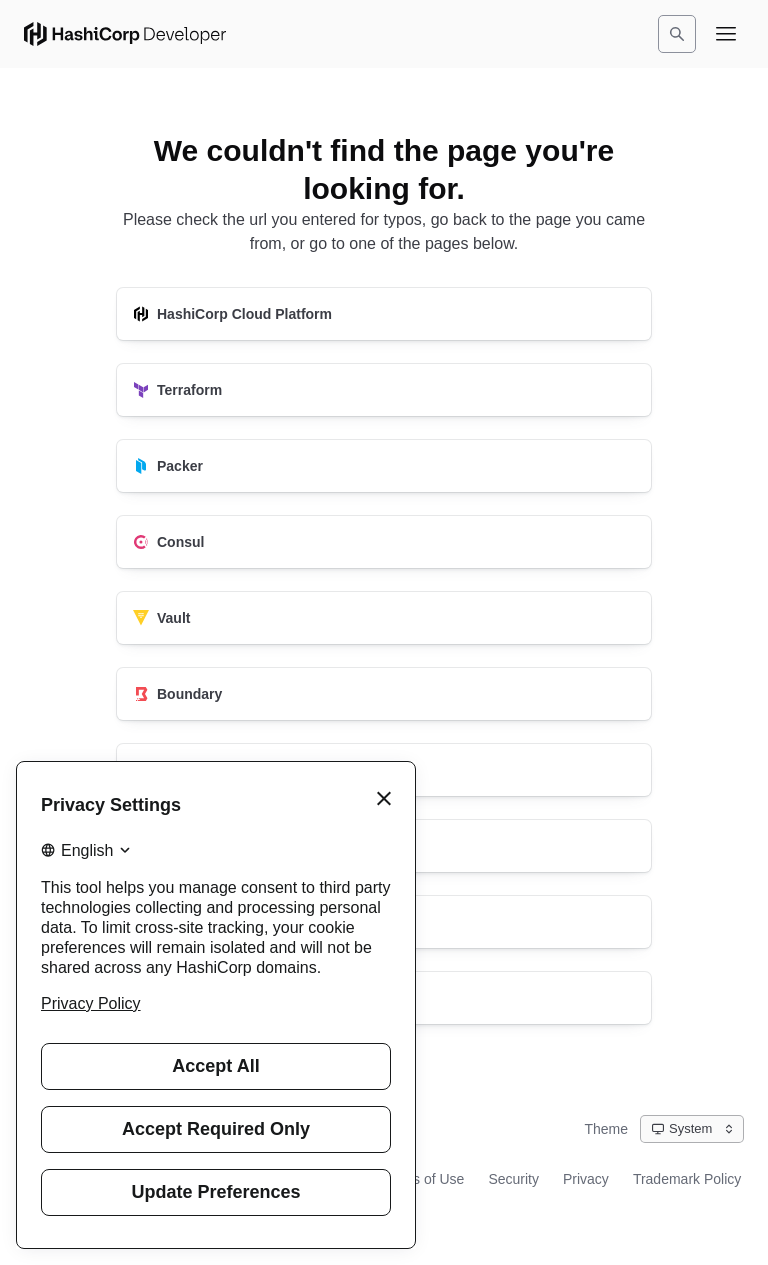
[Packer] (384, 466)
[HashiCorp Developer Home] (125, 34)
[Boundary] (384, 694)
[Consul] (384, 542)
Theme (606, 1129)
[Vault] (384, 618)
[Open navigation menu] (726, 34)
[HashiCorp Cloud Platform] (384, 314)
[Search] (677, 34)
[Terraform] (384, 390)
